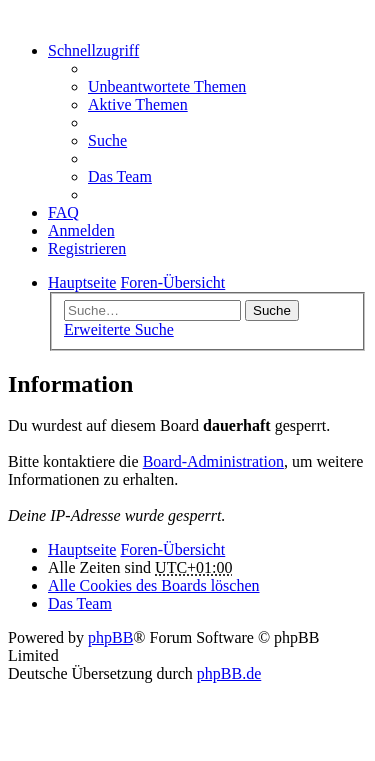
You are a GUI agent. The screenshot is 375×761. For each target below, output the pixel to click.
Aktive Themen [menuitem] (138, 104)
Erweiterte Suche (119, 329)
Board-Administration (213, 461)
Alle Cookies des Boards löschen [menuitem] (154, 585)
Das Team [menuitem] (120, 176)
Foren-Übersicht (172, 549)
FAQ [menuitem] (63, 212)
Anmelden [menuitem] (81, 230)
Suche (272, 310)
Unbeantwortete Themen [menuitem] (167, 86)
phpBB (110, 637)
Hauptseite (82, 549)
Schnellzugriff (93, 50)
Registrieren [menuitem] (87, 248)
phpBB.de (229, 673)
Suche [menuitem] (107, 140)
